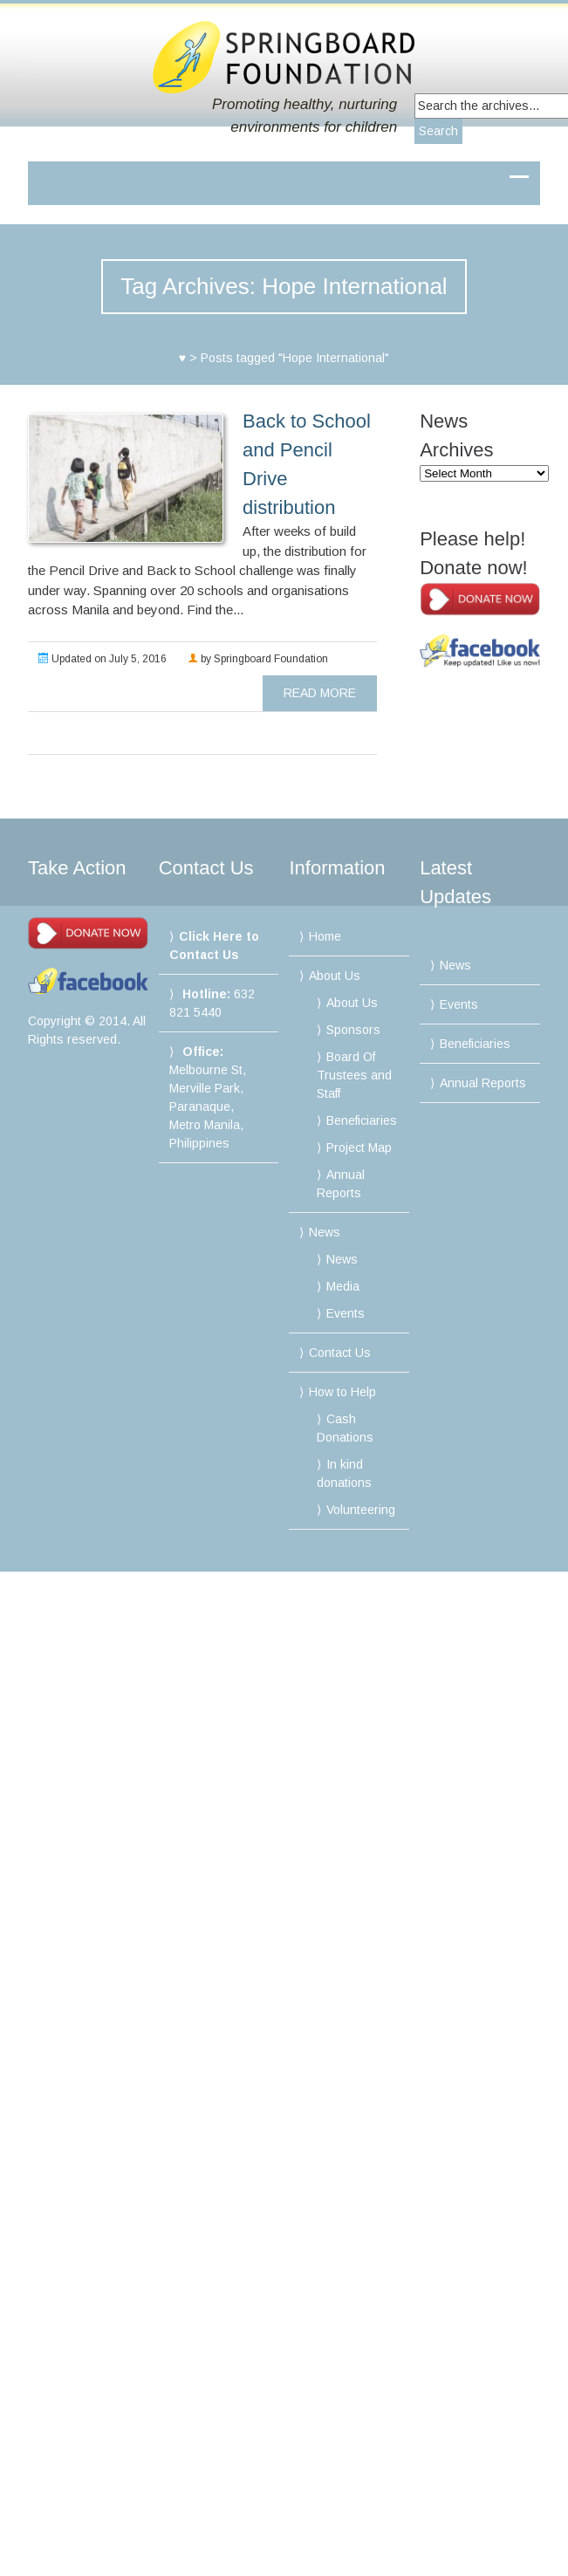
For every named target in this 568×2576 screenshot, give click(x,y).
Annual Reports (483, 1083)
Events (345, 1313)
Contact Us (340, 1353)
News (324, 1232)
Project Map (359, 1147)
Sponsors (353, 1030)
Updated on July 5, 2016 (102, 659)
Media (342, 1286)
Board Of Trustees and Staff (354, 1075)
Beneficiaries (361, 1120)
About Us (334, 976)
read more (320, 693)
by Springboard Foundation (258, 659)
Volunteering (360, 1510)
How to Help (342, 1392)
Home (325, 936)
